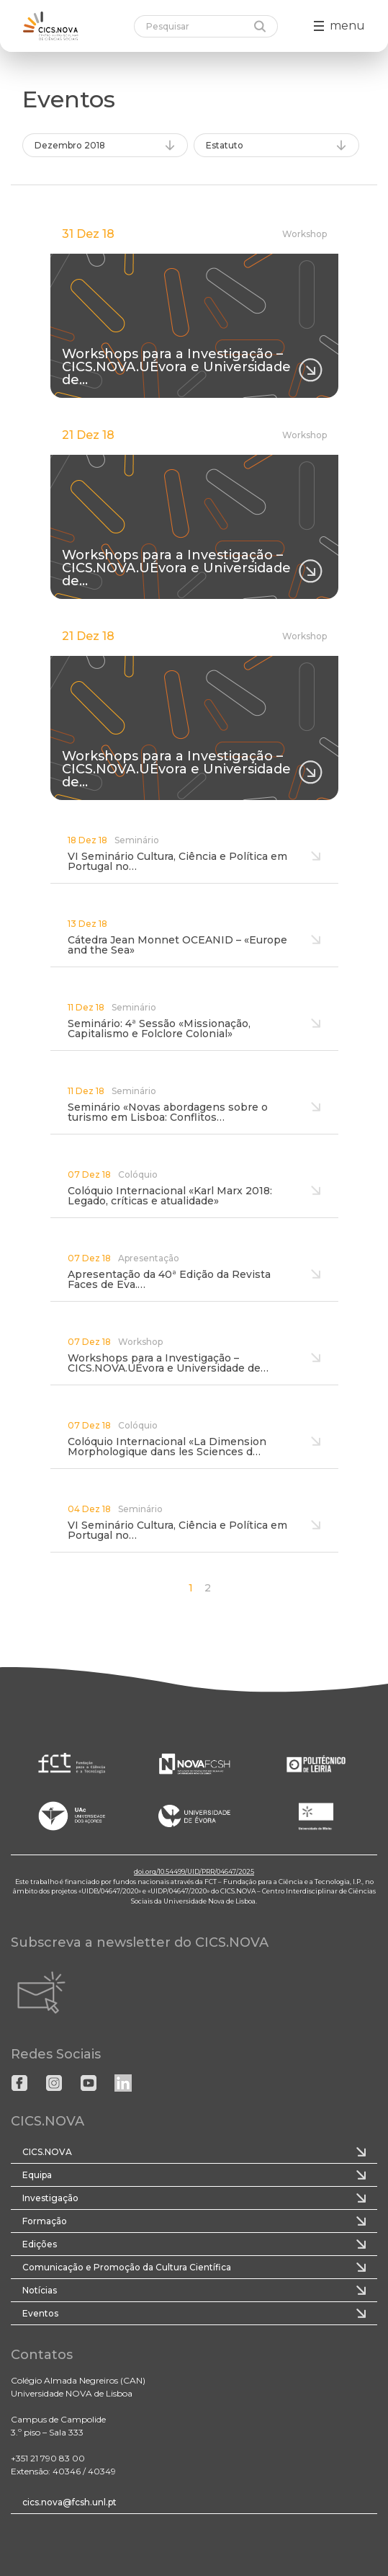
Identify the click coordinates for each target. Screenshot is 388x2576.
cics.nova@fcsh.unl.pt (69, 2502)
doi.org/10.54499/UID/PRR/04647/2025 (194, 1871)
